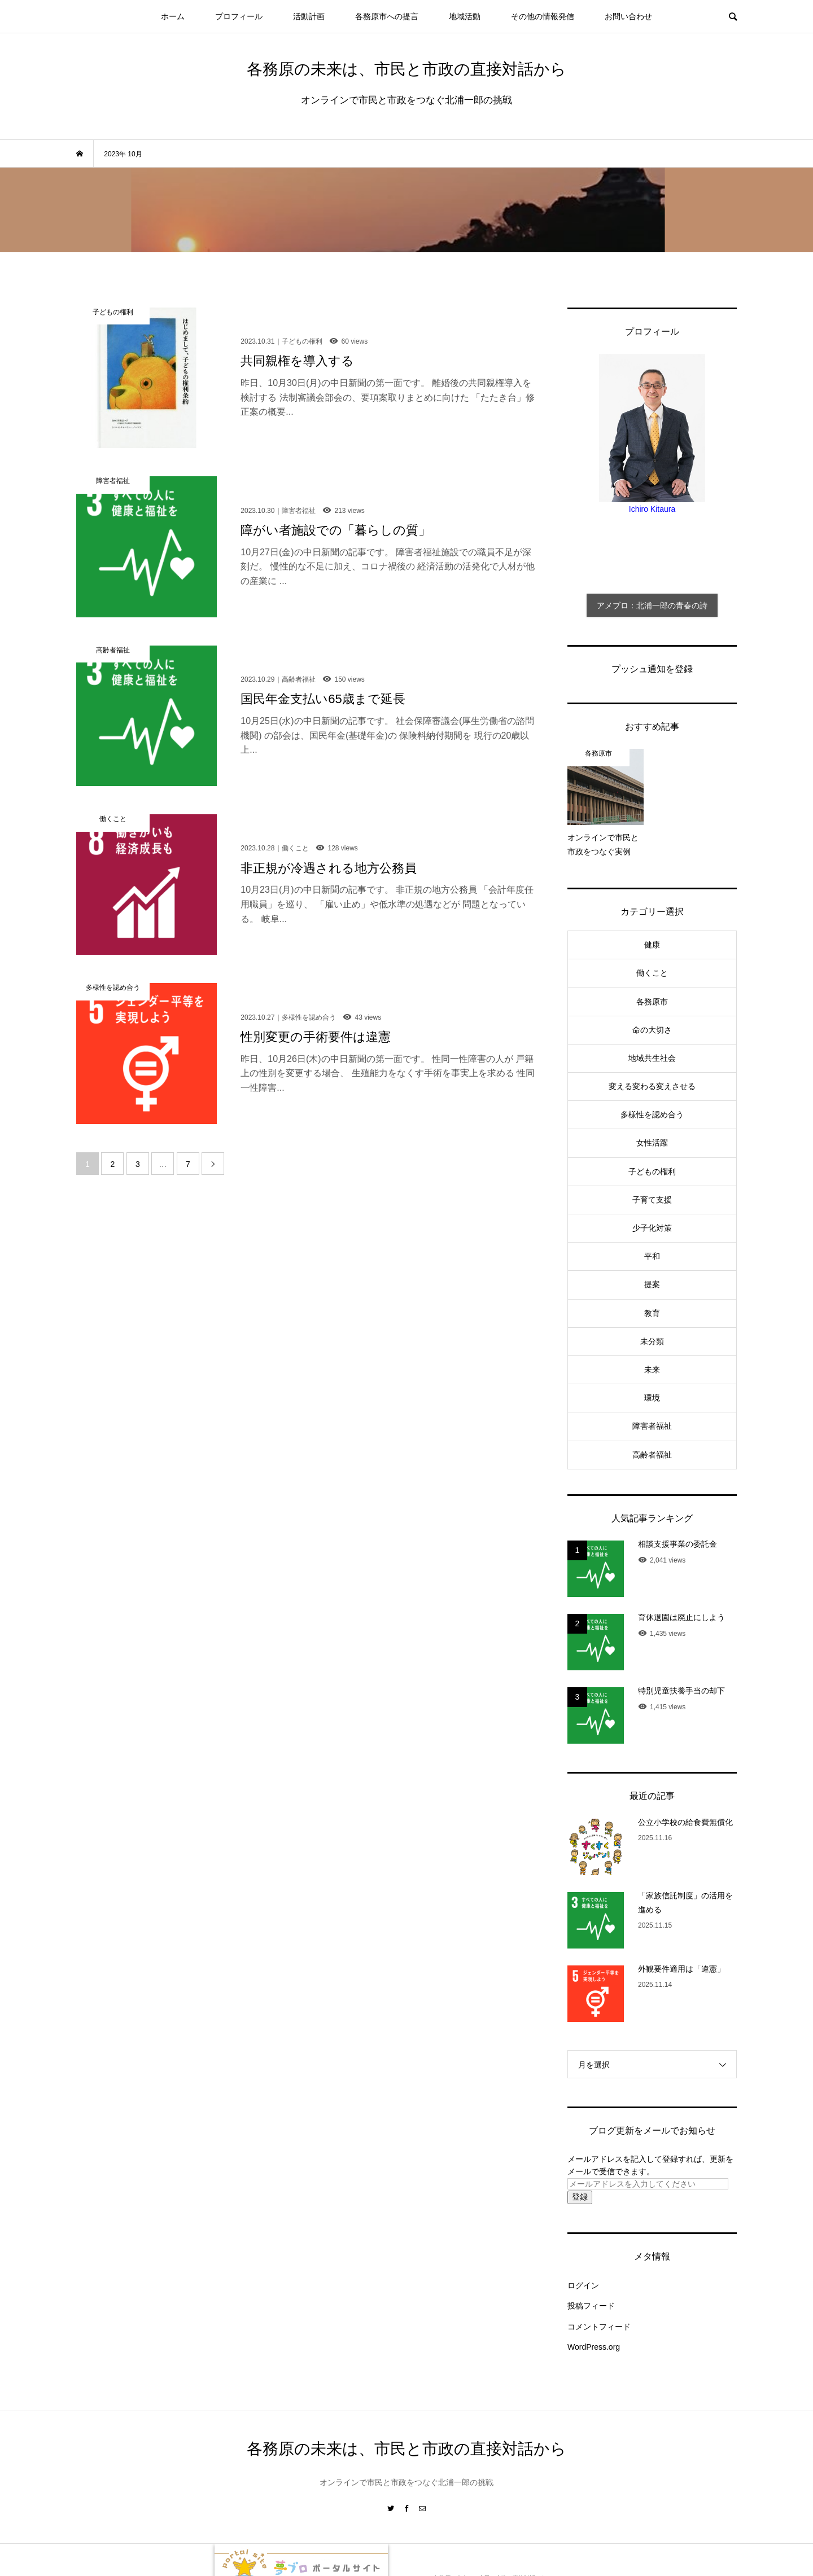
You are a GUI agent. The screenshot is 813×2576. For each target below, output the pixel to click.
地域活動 (464, 16)
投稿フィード (591, 2305)
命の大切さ (652, 1029)
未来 (652, 1369)
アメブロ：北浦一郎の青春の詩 (652, 605)
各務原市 (652, 1001)
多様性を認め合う (652, 1114)
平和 (652, 1256)
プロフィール (239, 16)
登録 (580, 2196)
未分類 (652, 1341)
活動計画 (309, 16)
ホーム (173, 16)
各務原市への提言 (386, 16)
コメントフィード (599, 2326)
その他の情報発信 (542, 16)
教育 (652, 1313)
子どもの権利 (652, 1171)
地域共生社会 (652, 1058)
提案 (652, 1284)
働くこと (652, 972)
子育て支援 (652, 1199)
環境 (652, 1397)
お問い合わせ (628, 16)
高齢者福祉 (652, 1454)
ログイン (583, 2285)
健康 (652, 944)
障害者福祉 (652, 1425)
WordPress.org (593, 2346)
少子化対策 (652, 1227)
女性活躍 (652, 1142)
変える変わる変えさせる (652, 1086)
